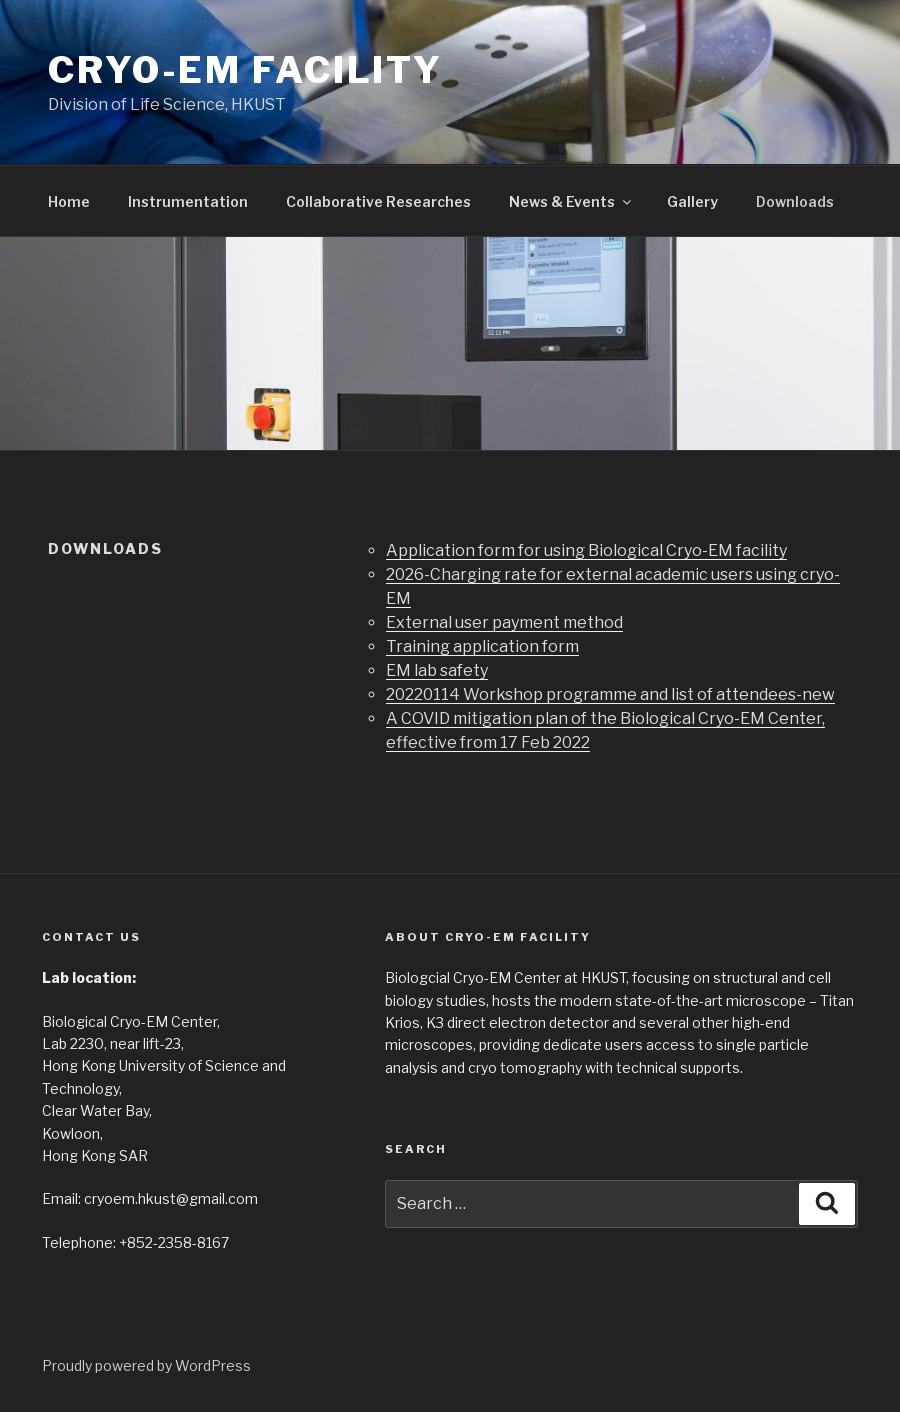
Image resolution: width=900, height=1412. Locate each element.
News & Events (571, 201)
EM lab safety (437, 670)
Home (69, 201)
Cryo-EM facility (245, 70)
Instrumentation (188, 201)
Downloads (795, 201)
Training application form (482, 646)
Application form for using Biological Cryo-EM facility (586, 550)
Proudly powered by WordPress (146, 1365)
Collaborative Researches (378, 201)
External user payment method (504, 622)
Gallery (692, 201)
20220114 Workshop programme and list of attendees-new (610, 694)
